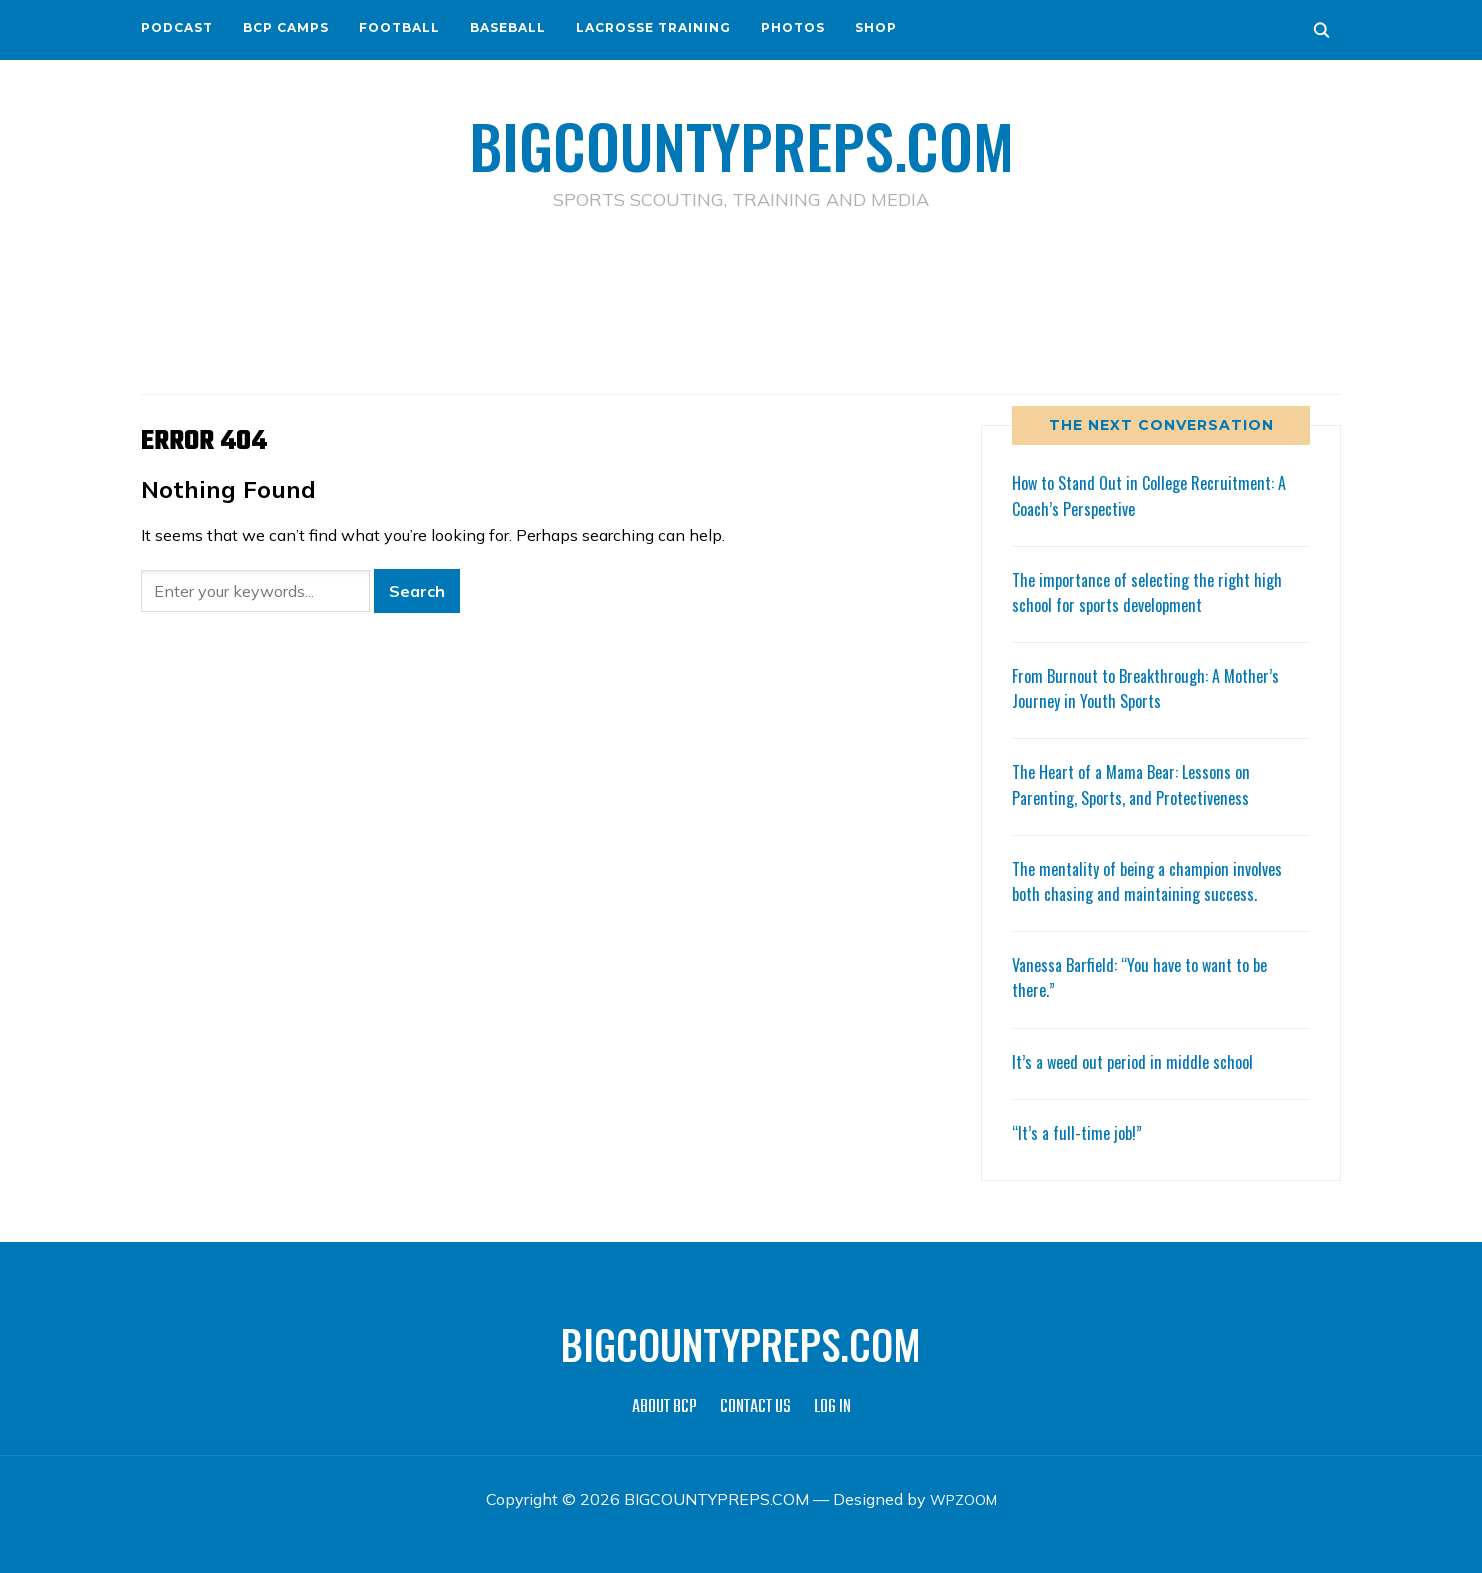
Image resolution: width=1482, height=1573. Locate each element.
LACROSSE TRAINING (653, 27)
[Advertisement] (741, 301)
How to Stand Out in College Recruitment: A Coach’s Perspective (1160, 494)
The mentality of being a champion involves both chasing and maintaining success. (1157, 880)
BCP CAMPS (286, 27)
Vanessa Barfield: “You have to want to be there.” (1151, 976)
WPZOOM (963, 1499)
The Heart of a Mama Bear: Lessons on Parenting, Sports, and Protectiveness (1141, 783)
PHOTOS (793, 27)
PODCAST (177, 27)
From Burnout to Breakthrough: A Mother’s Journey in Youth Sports (1155, 687)
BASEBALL (508, 27)
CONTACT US (755, 1407)
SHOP (876, 27)
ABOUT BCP (664, 1407)
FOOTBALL (399, 27)
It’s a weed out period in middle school (1140, 1060)
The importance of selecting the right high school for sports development (1157, 591)
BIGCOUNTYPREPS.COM (741, 140)
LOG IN (832, 1407)
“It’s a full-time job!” (1081, 1132)
